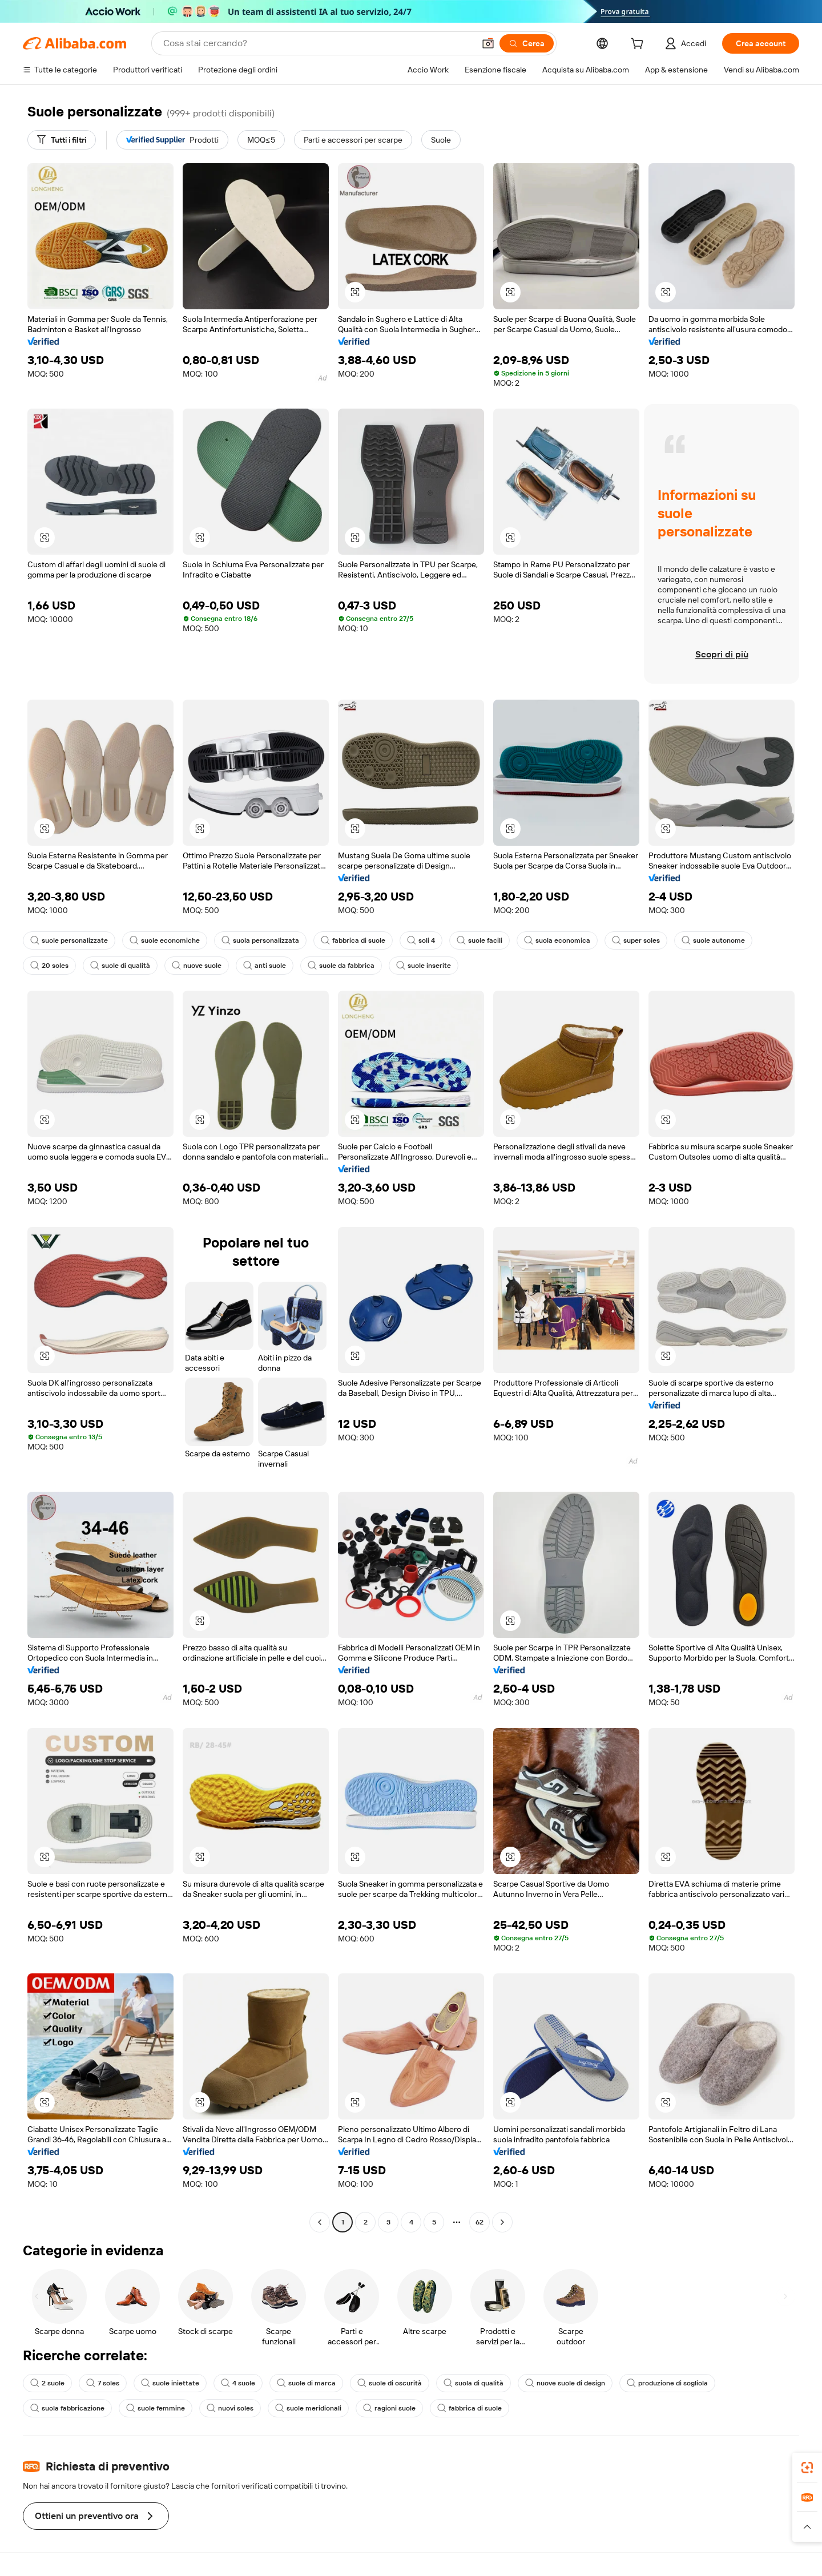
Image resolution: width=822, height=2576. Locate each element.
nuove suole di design (565, 2383)
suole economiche (165, 940)
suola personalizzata (260, 940)
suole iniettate (170, 2383)
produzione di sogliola (667, 2383)
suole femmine (155, 2408)
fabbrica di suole (353, 940)
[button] (488, 43)
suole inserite (423, 965)
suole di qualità (120, 965)
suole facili (479, 940)
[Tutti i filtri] (61, 140)
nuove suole (196, 965)
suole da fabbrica (341, 965)
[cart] (639, 45)
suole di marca (306, 2383)
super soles (636, 940)
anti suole (264, 965)
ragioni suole (389, 2408)
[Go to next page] (502, 2222)
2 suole (47, 2383)
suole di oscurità (389, 2383)
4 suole (238, 2383)
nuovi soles (230, 2408)
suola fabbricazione (67, 2408)
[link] (807, 2467)
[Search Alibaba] (317, 43)
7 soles (102, 2383)
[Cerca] (526, 43)
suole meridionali (308, 2408)
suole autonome (713, 940)
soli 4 (421, 940)
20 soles (49, 965)
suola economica (557, 940)
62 (479, 2222)
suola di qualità (473, 2383)
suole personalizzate (69, 940)
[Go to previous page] (319, 2222)
